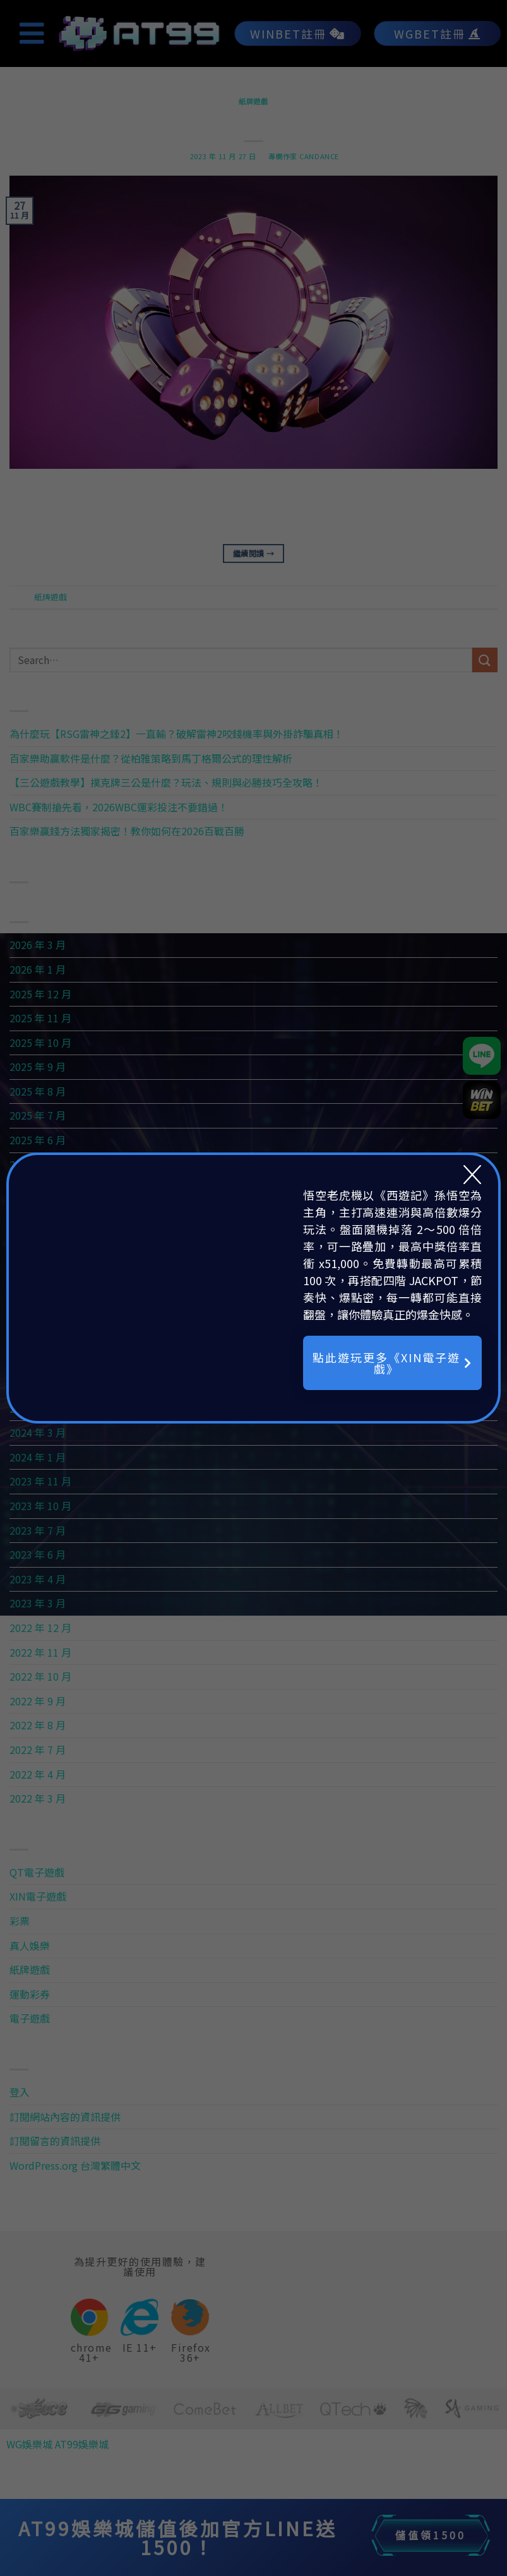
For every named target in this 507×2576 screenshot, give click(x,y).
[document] (253, 1288)
